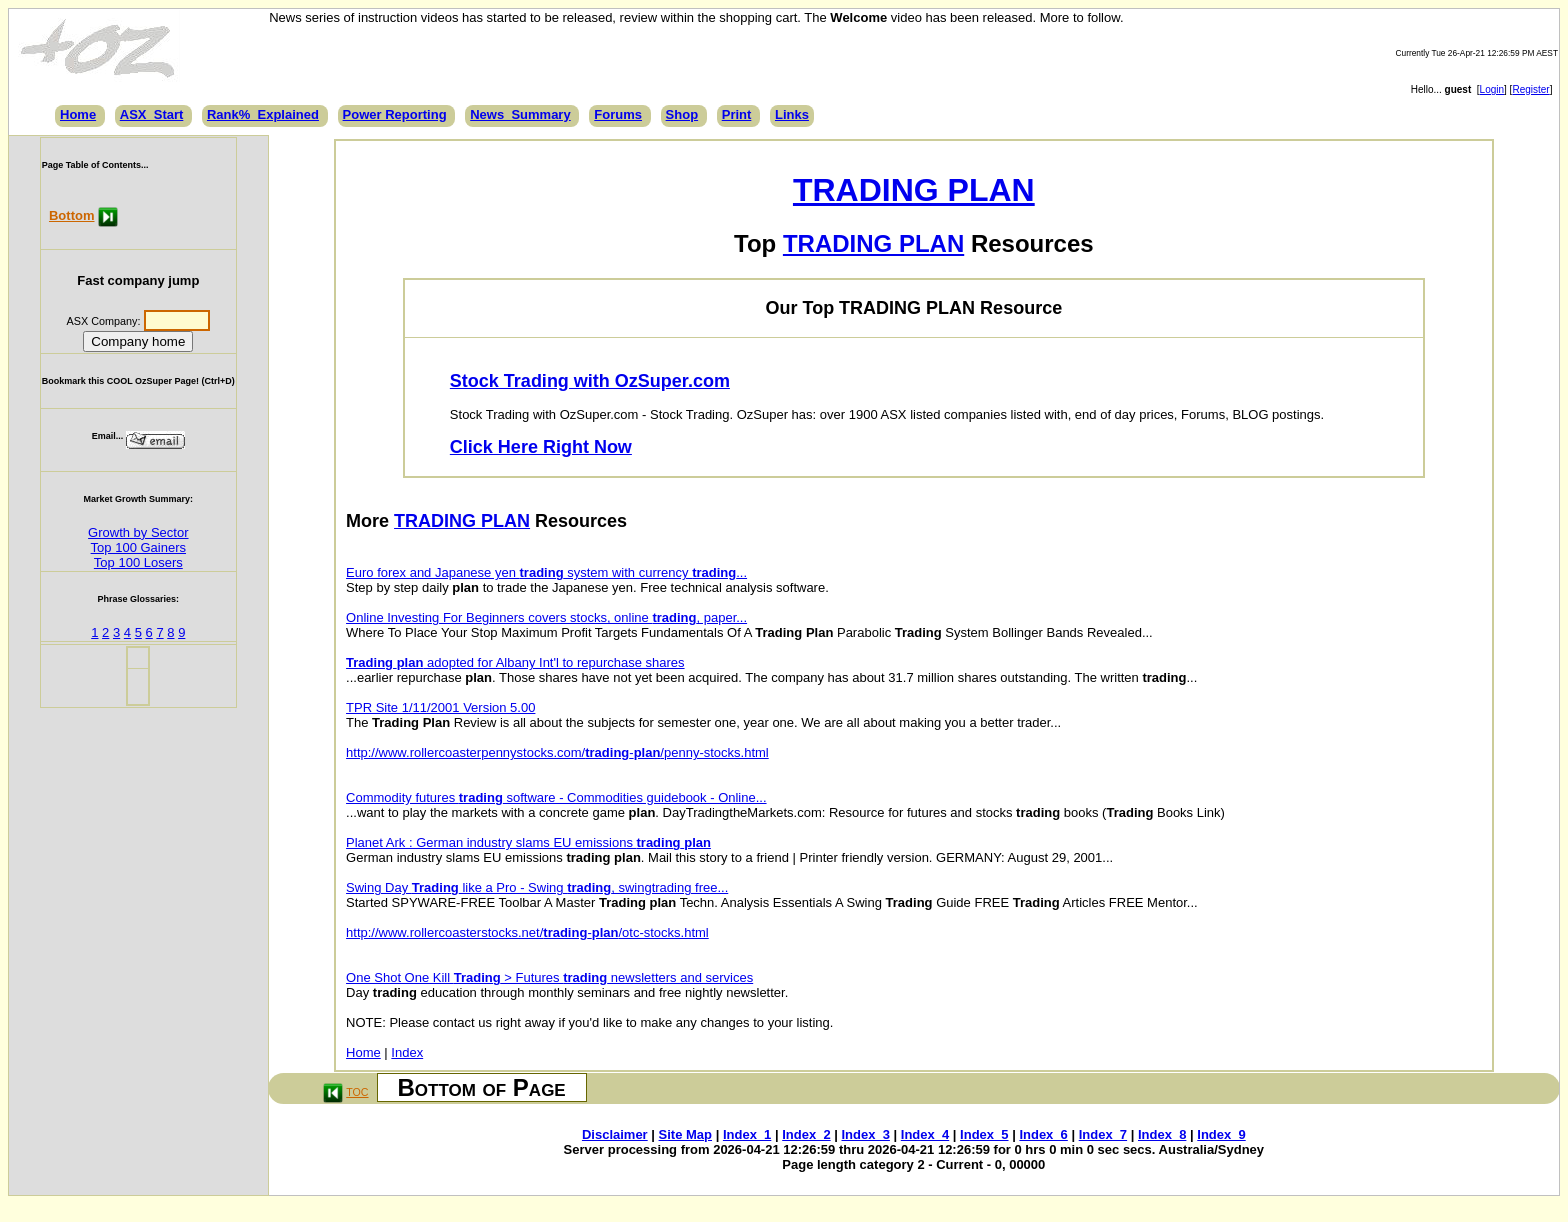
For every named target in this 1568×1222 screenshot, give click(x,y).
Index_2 (806, 1134)
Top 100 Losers (138, 562)
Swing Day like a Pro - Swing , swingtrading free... (537, 887)
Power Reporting (395, 114)
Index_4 (925, 1134)
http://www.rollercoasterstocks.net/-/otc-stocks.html (527, 932)
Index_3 (866, 1134)
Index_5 (984, 1134)
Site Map (685, 1134)
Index (407, 1052)
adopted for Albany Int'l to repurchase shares (515, 662)
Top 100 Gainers (138, 547)
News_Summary (520, 114)
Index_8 (1162, 1134)
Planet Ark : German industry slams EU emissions (528, 842)
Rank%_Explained (263, 114)
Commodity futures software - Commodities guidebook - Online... (556, 797)
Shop (682, 114)
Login (1492, 89)
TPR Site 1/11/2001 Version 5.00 (440, 707)
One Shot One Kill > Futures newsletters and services (549, 977)
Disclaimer (615, 1134)
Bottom (72, 215)
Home (78, 114)
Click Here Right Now (541, 447)
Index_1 (747, 1134)
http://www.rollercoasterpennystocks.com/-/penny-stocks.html (557, 752)
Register (1530, 89)
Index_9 (1221, 1134)
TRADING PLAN (914, 190)
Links (792, 114)
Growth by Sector (138, 532)
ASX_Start (152, 114)
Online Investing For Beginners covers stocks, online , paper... (546, 617)
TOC (357, 1092)
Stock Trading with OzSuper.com (590, 381)
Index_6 (1043, 1134)
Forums (618, 114)
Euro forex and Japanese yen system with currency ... (546, 572)
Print (737, 114)
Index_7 (1103, 1134)
